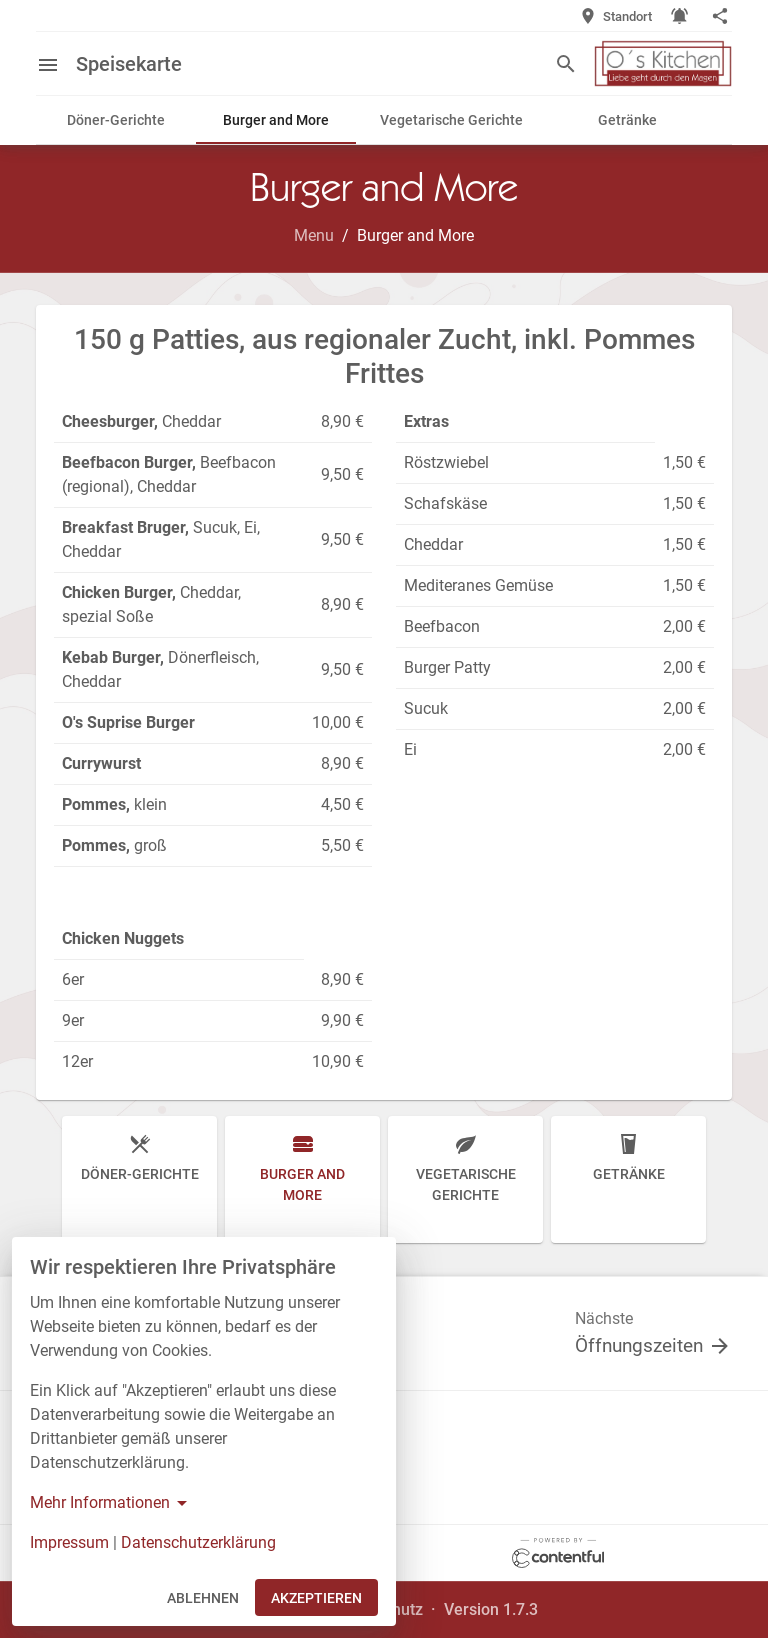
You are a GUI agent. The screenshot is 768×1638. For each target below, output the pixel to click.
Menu (314, 235)
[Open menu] (56, 63)
